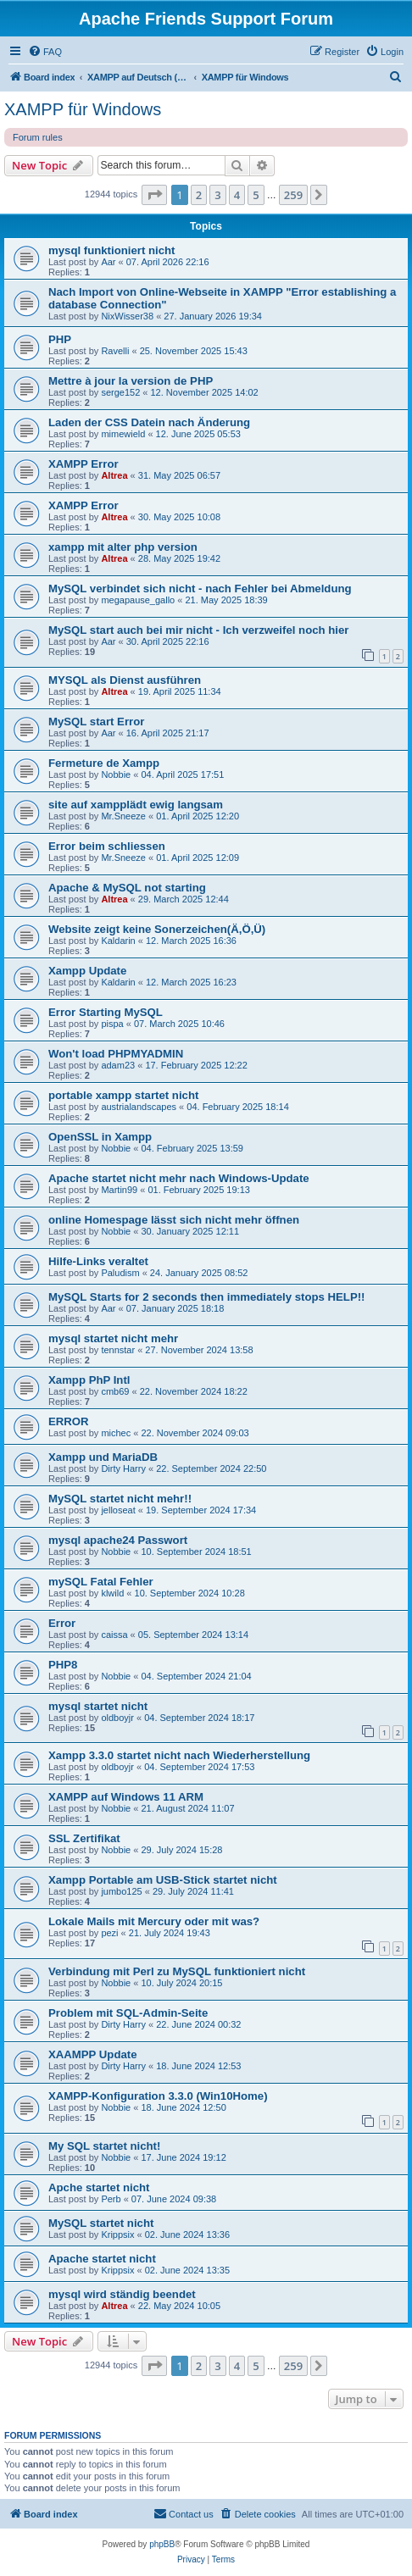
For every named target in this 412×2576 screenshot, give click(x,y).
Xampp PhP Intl (89, 1380)
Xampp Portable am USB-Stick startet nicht (162, 1880)
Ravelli (115, 351)
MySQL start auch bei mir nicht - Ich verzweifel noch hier (198, 630)
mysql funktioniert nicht (111, 250)
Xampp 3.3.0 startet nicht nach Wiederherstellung (179, 1755)
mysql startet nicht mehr (113, 1338)
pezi (109, 1933)
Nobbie (116, 774)
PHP (59, 339)
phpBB (162, 2544)
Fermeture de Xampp (103, 763)
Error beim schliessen (106, 846)
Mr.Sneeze (123, 816)
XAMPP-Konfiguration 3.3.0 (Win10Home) (158, 2096)
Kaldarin (118, 940)
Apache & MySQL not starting (127, 887)
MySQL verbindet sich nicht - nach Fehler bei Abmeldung (200, 588)
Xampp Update (87, 970)
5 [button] (256, 195)
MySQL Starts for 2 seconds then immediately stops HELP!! (206, 1297)
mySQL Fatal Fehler (100, 1581)
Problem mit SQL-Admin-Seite (128, 2013)
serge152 (120, 392)
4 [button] (237, 195)
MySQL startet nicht (100, 2223)
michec (116, 1433)
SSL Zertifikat (84, 1838)
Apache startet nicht (102, 2258)
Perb (110, 2199)
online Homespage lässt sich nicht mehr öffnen (173, 1219)
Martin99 (119, 1190)
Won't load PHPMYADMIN (115, 1053)
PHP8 (62, 1664)
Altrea (114, 475)
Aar (108, 262)
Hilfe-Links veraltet (98, 1261)
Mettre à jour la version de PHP (130, 381)
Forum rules (38, 137)
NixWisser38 (127, 316)
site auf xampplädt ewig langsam (135, 804)
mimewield (123, 434)
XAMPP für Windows (82, 109)
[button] (154, 195)
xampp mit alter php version (123, 547)
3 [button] (217, 195)
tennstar (118, 1350)
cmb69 (115, 1391)
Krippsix (117, 2234)
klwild (112, 1593)
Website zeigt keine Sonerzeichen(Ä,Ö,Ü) (156, 929)
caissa (114, 1634)
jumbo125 (121, 1891)
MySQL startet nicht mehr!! (120, 1498)
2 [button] (199, 195)
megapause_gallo (138, 600)
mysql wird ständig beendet (122, 2294)
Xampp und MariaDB (103, 1457)
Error (61, 1623)
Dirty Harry (123, 1468)
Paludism (120, 1273)
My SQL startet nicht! (104, 2146)
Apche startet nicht (98, 2187)
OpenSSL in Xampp (100, 1136)
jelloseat (118, 1510)
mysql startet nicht (98, 1706)
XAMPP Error (83, 464)
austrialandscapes (138, 1107)
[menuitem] (45, 52)
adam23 (118, 1065)
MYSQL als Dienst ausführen (124, 680)
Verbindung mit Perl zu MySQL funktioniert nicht (176, 1971)
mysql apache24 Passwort (117, 1540)
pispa (112, 1024)
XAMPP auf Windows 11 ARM (125, 1796)
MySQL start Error (96, 721)
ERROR (68, 1421)
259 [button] (293, 195)
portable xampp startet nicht (123, 1095)
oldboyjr (117, 1718)
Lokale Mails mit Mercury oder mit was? (153, 1921)
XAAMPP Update (92, 2054)
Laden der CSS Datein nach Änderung (149, 422)
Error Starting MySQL (105, 1012)
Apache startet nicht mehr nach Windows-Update (178, 1178)
